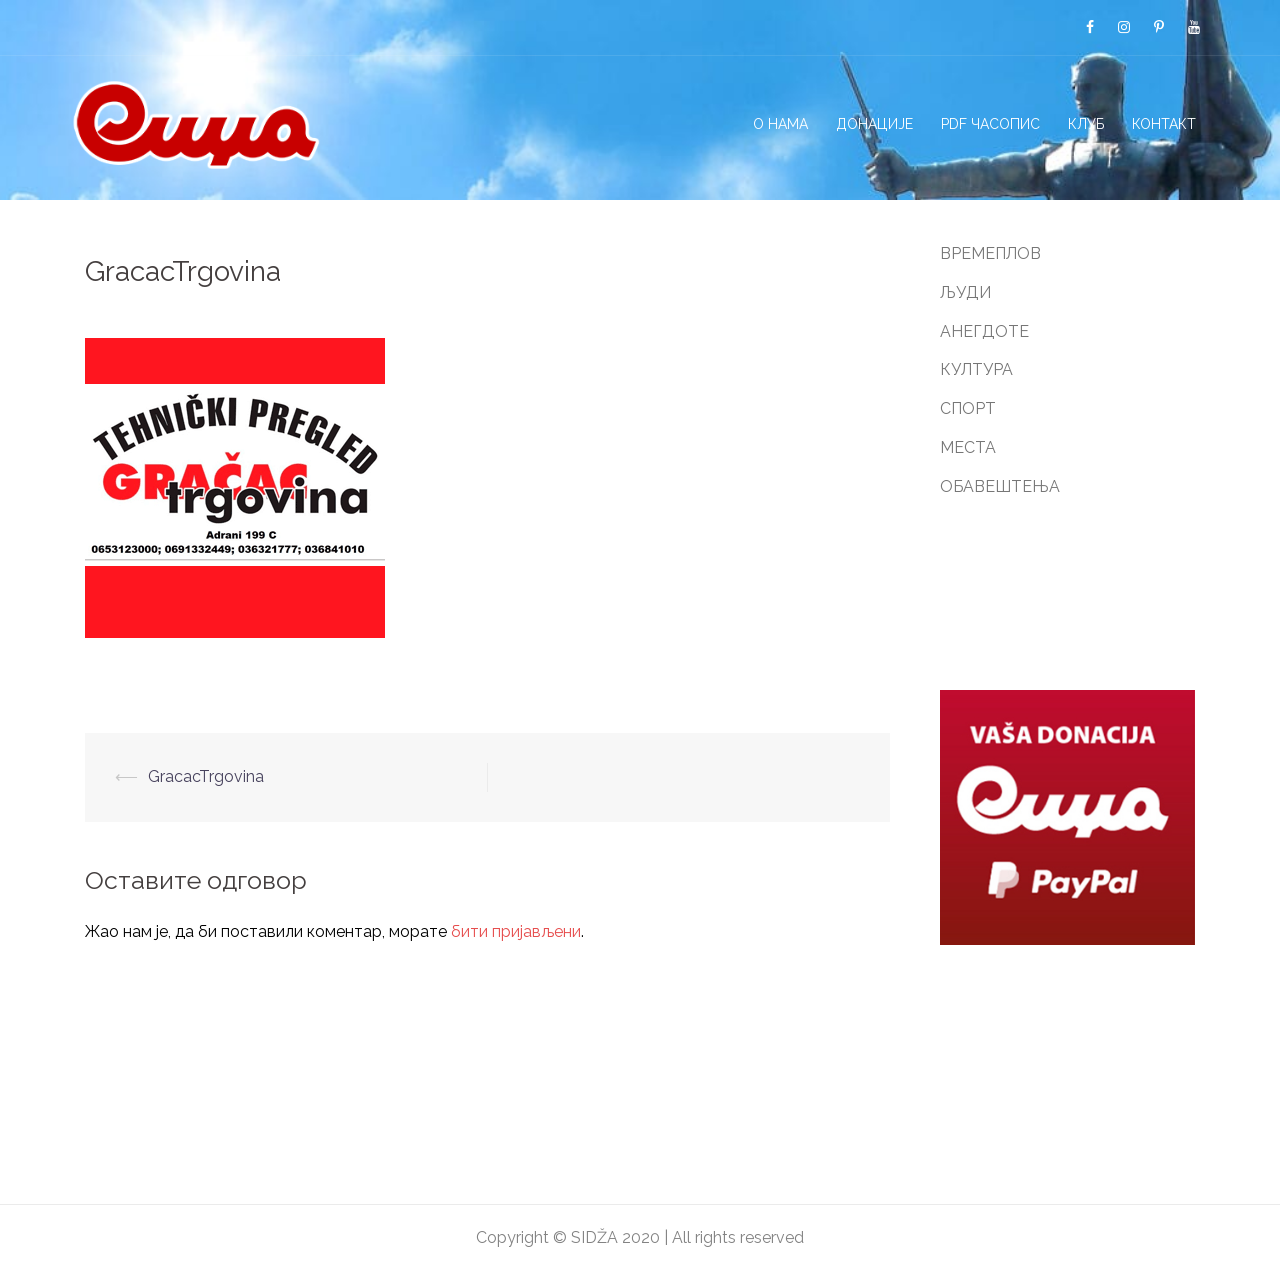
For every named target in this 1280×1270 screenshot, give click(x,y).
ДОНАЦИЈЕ (874, 124)
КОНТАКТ (1164, 124)
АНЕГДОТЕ (984, 331)
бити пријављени (516, 931)
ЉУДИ (965, 292)
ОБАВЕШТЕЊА (1000, 486)
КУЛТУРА (976, 369)
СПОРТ (968, 408)
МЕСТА (968, 447)
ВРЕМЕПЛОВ (990, 253)
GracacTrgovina (206, 776)
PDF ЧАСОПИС (990, 124)
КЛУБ (1086, 124)
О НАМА (780, 124)
